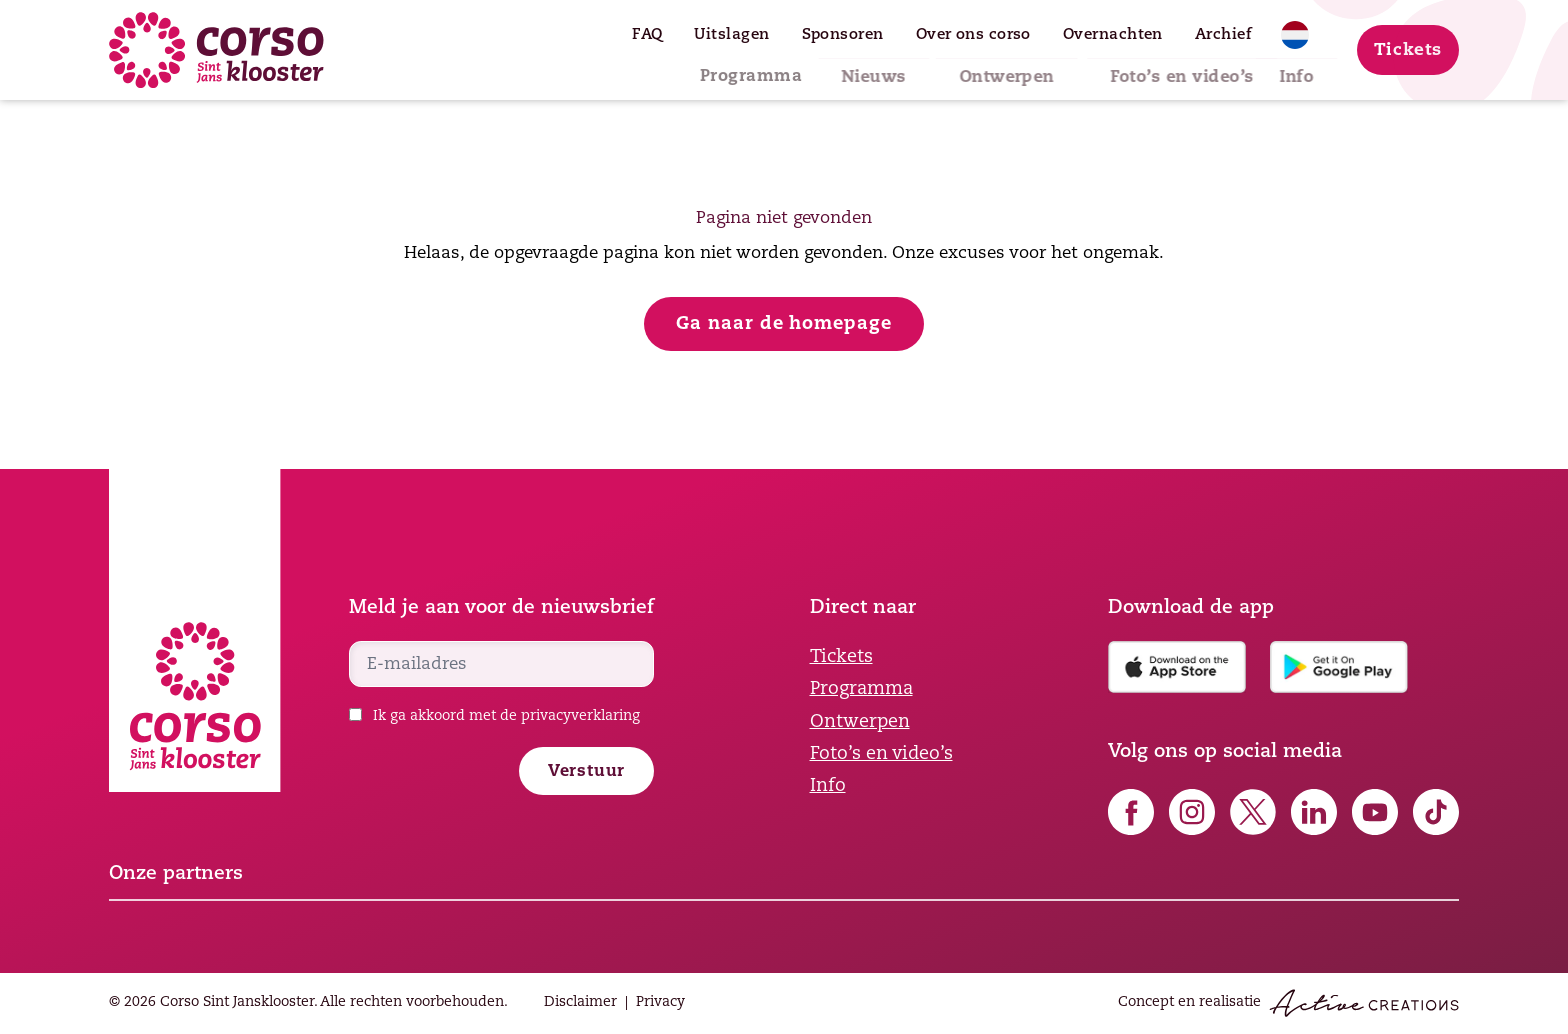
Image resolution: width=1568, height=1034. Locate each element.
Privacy (660, 1002)
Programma (714, 68)
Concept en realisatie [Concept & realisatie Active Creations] (1288, 1003)
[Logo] (216, 50)
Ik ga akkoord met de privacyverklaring (506, 716)
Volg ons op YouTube (1375, 812)
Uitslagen (731, 35)
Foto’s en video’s (1146, 68)
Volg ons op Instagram (1192, 812)
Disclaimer (580, 1002)
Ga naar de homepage (783, 324)
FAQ (647, 35)
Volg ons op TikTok (1436, 812)
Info (1282, 68)
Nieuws (845, 68)
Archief (1223, 35)
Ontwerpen (974, 68)
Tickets (1408, 50)
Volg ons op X (1253, 812)
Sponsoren (843, 35)
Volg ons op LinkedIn (1314, 812)
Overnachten (1113, 35)
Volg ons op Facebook (1131, 812)
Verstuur (586, 772)
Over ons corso (973, 35)
